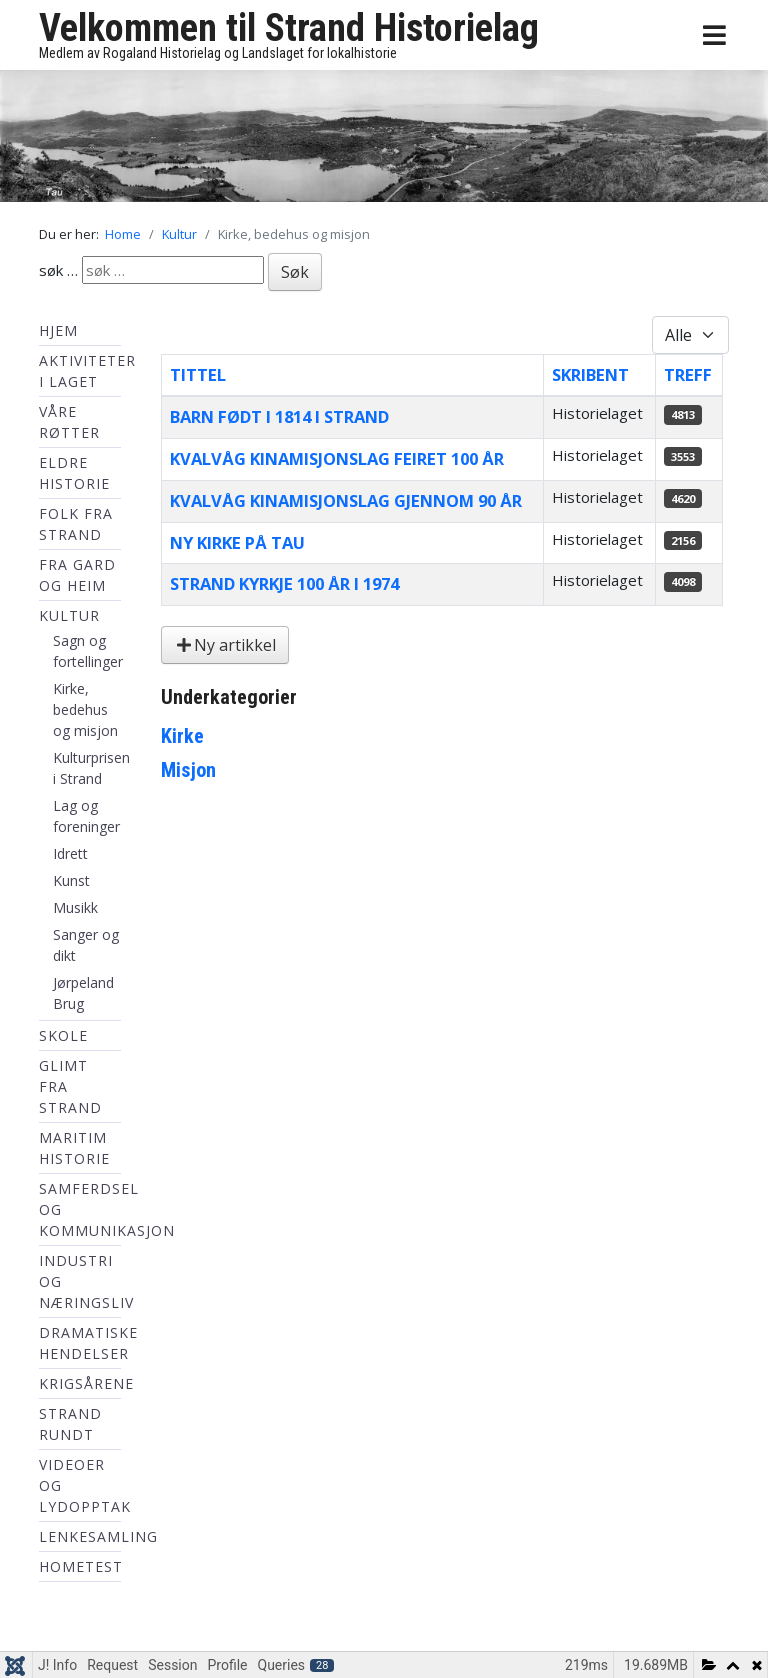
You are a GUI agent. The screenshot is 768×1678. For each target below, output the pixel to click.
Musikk (75, 907)
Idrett (70, 853)
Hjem (58, 330)
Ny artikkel (225, 645)
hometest (81, 1566)
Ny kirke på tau (237, 542)
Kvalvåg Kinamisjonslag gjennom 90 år (346, 500)
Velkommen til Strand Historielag (289, 28)
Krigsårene (86, 1383)
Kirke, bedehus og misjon (85, 709)
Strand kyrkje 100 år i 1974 (284, 583)
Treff (688, 374)
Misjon (188, 770)
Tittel (198, 374)
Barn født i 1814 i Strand (279, 416)
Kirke (182, 736)
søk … (58, 270)
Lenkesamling (98, 1536)
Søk (295, 272)
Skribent (590, 374)
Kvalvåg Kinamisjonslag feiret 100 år (337, 458)
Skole (63, 1035)
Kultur (69, 615)
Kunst (71, 880)
